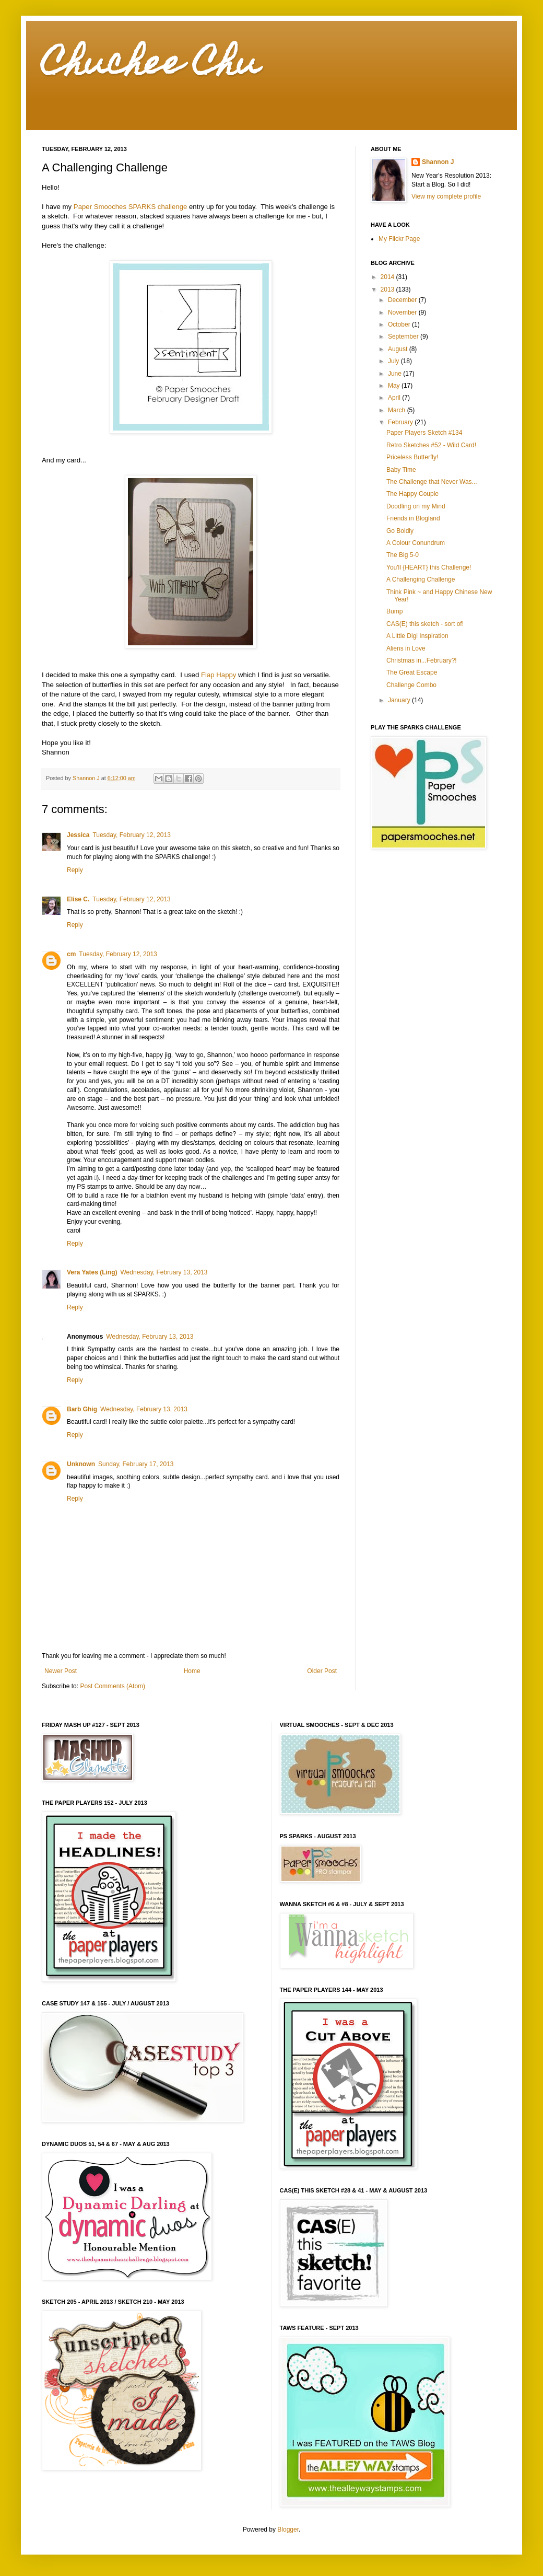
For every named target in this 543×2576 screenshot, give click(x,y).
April (395, 397)
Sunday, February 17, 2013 (136, 1464)
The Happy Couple (412, 493)
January (400, 700)
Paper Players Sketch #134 (424, 432)
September (404, 336)
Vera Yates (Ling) (92, 1272)
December (403, 300)
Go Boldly (400, 531)
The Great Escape (411, 672)
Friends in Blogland (413, 518)
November (403, 312)
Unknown (81, 1464)
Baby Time (401, 469)
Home (192, 1671)
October (400, 324)
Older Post (322, 1671)
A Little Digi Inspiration (417, 636)
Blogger (288, 2529)
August (398, 349)
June (395, 373)
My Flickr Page (399, 238)
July (394, 361)
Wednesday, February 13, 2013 (164, 1272)
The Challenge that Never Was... (431, 481)
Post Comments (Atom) (112, 1686)
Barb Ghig (82, 1409)
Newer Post (60, 1671)
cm (71, 954)
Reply (75, 870)
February (401, 422)
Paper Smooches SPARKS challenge (130, 207)
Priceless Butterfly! (412, 457)
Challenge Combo (411, 685)
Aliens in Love (406, 648)
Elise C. (78, 899)
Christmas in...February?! (421, 660)
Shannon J (438, 162)
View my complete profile (446, 196)
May (395, 385)
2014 (388, 277)
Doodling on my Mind (415, 506)
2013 (388, 289)
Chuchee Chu (150, 66)
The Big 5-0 (402, 555)
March (397, 410)
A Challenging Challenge (420, 579)
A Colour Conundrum (415, 543)
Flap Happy (218, 675)
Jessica (78, 835)
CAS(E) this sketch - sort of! (425, 624)
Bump (394, 611)
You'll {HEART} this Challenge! (428, 567)
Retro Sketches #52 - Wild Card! (431, 445)
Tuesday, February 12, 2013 (131, 835)
